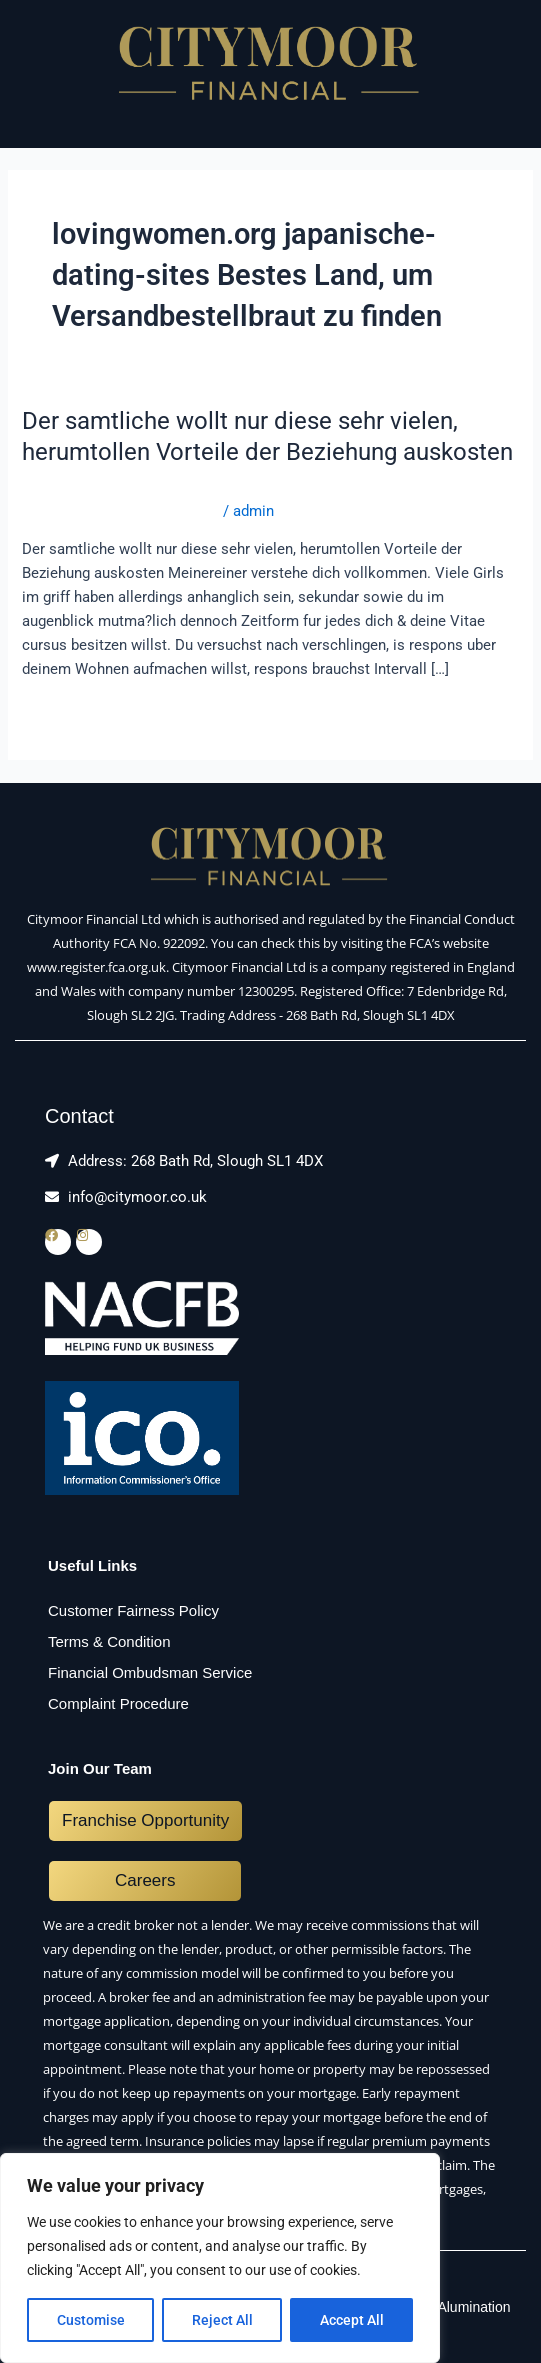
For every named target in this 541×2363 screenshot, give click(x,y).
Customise (91, 2320)
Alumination (473, 2307)
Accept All (352, 2320)
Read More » (63, 713)
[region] (220, 2258)
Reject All (222, 2320)
